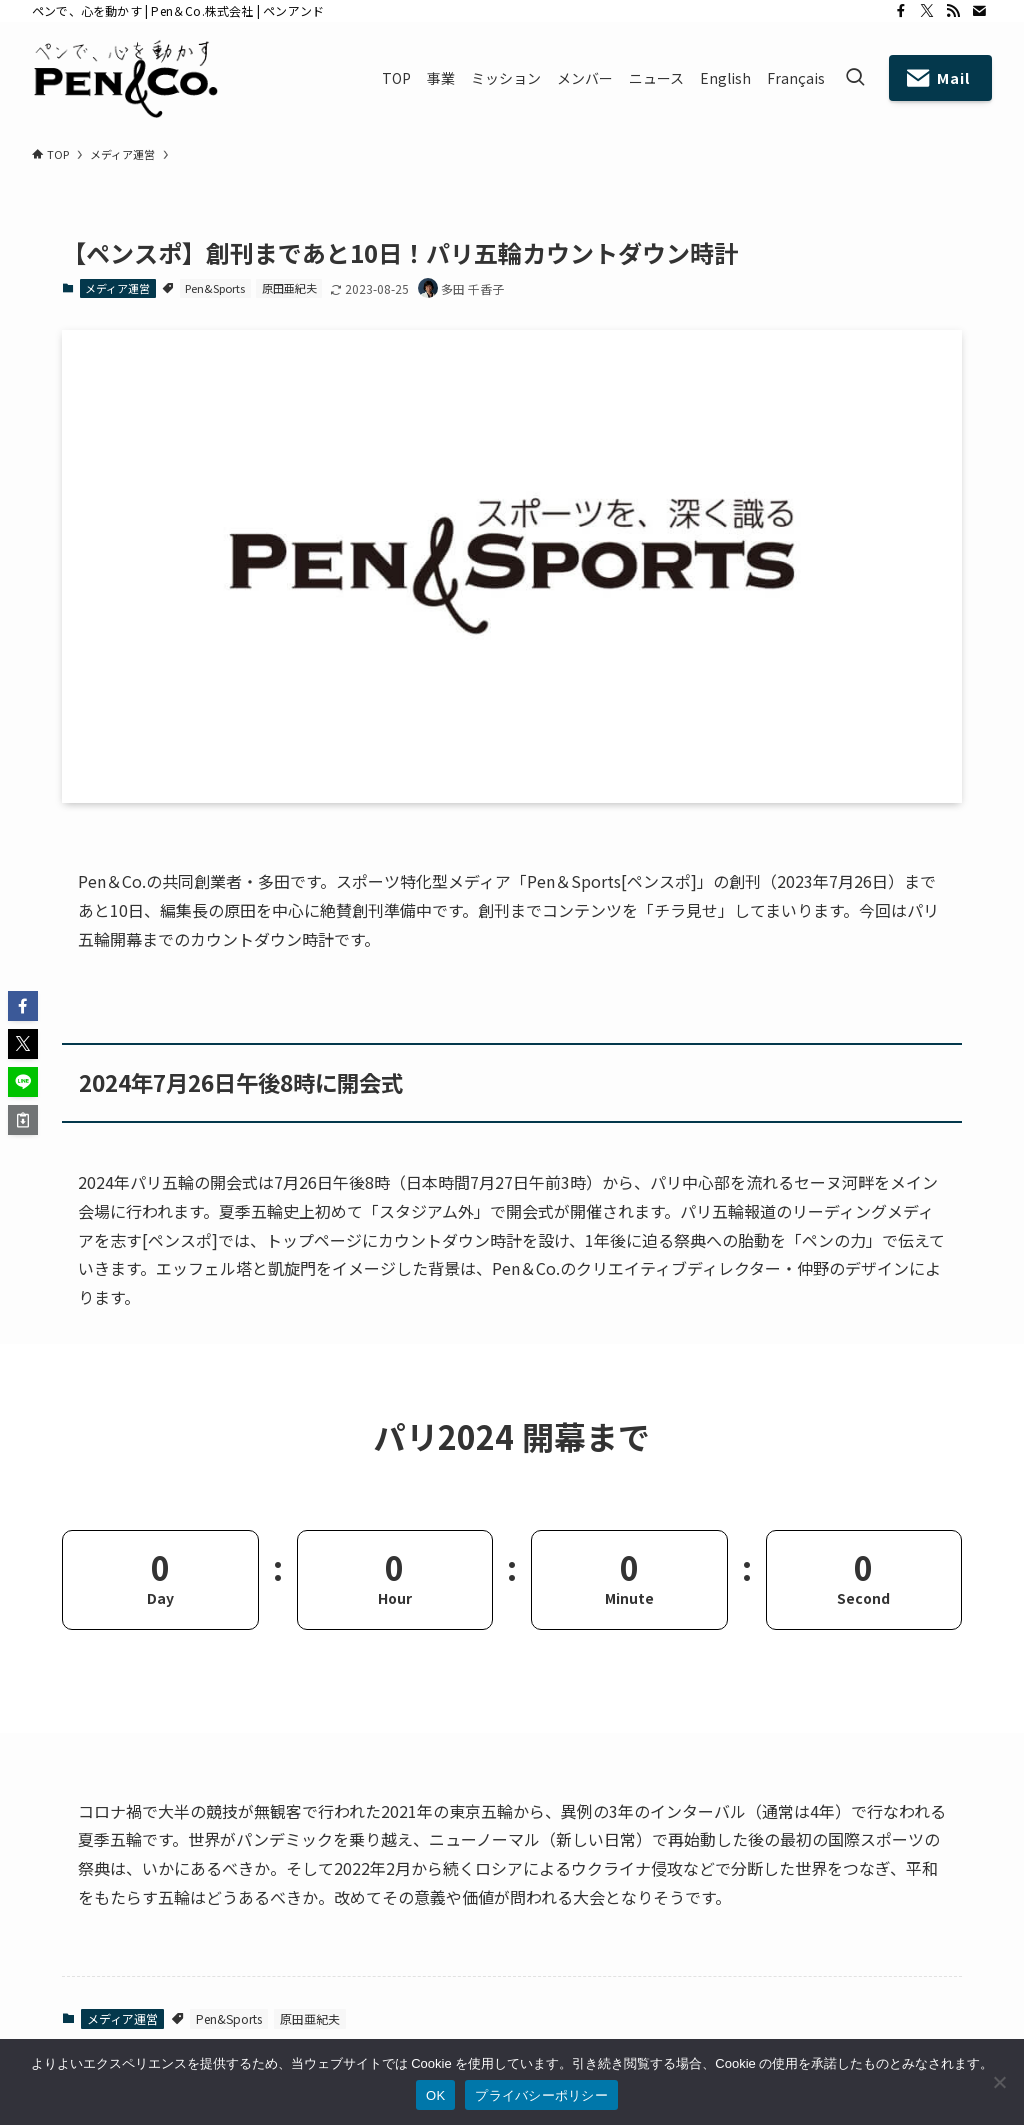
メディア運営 (117, 288)
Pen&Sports (215, 288)
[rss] (953, 11)
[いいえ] (999, 2082)
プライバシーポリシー (541, 2095)
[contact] (979, 11)
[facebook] (901, 11)
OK (435, 2095)
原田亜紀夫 (289, 288)
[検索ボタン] (855, 78)
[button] (23, 1006)
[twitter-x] (927, 11)
